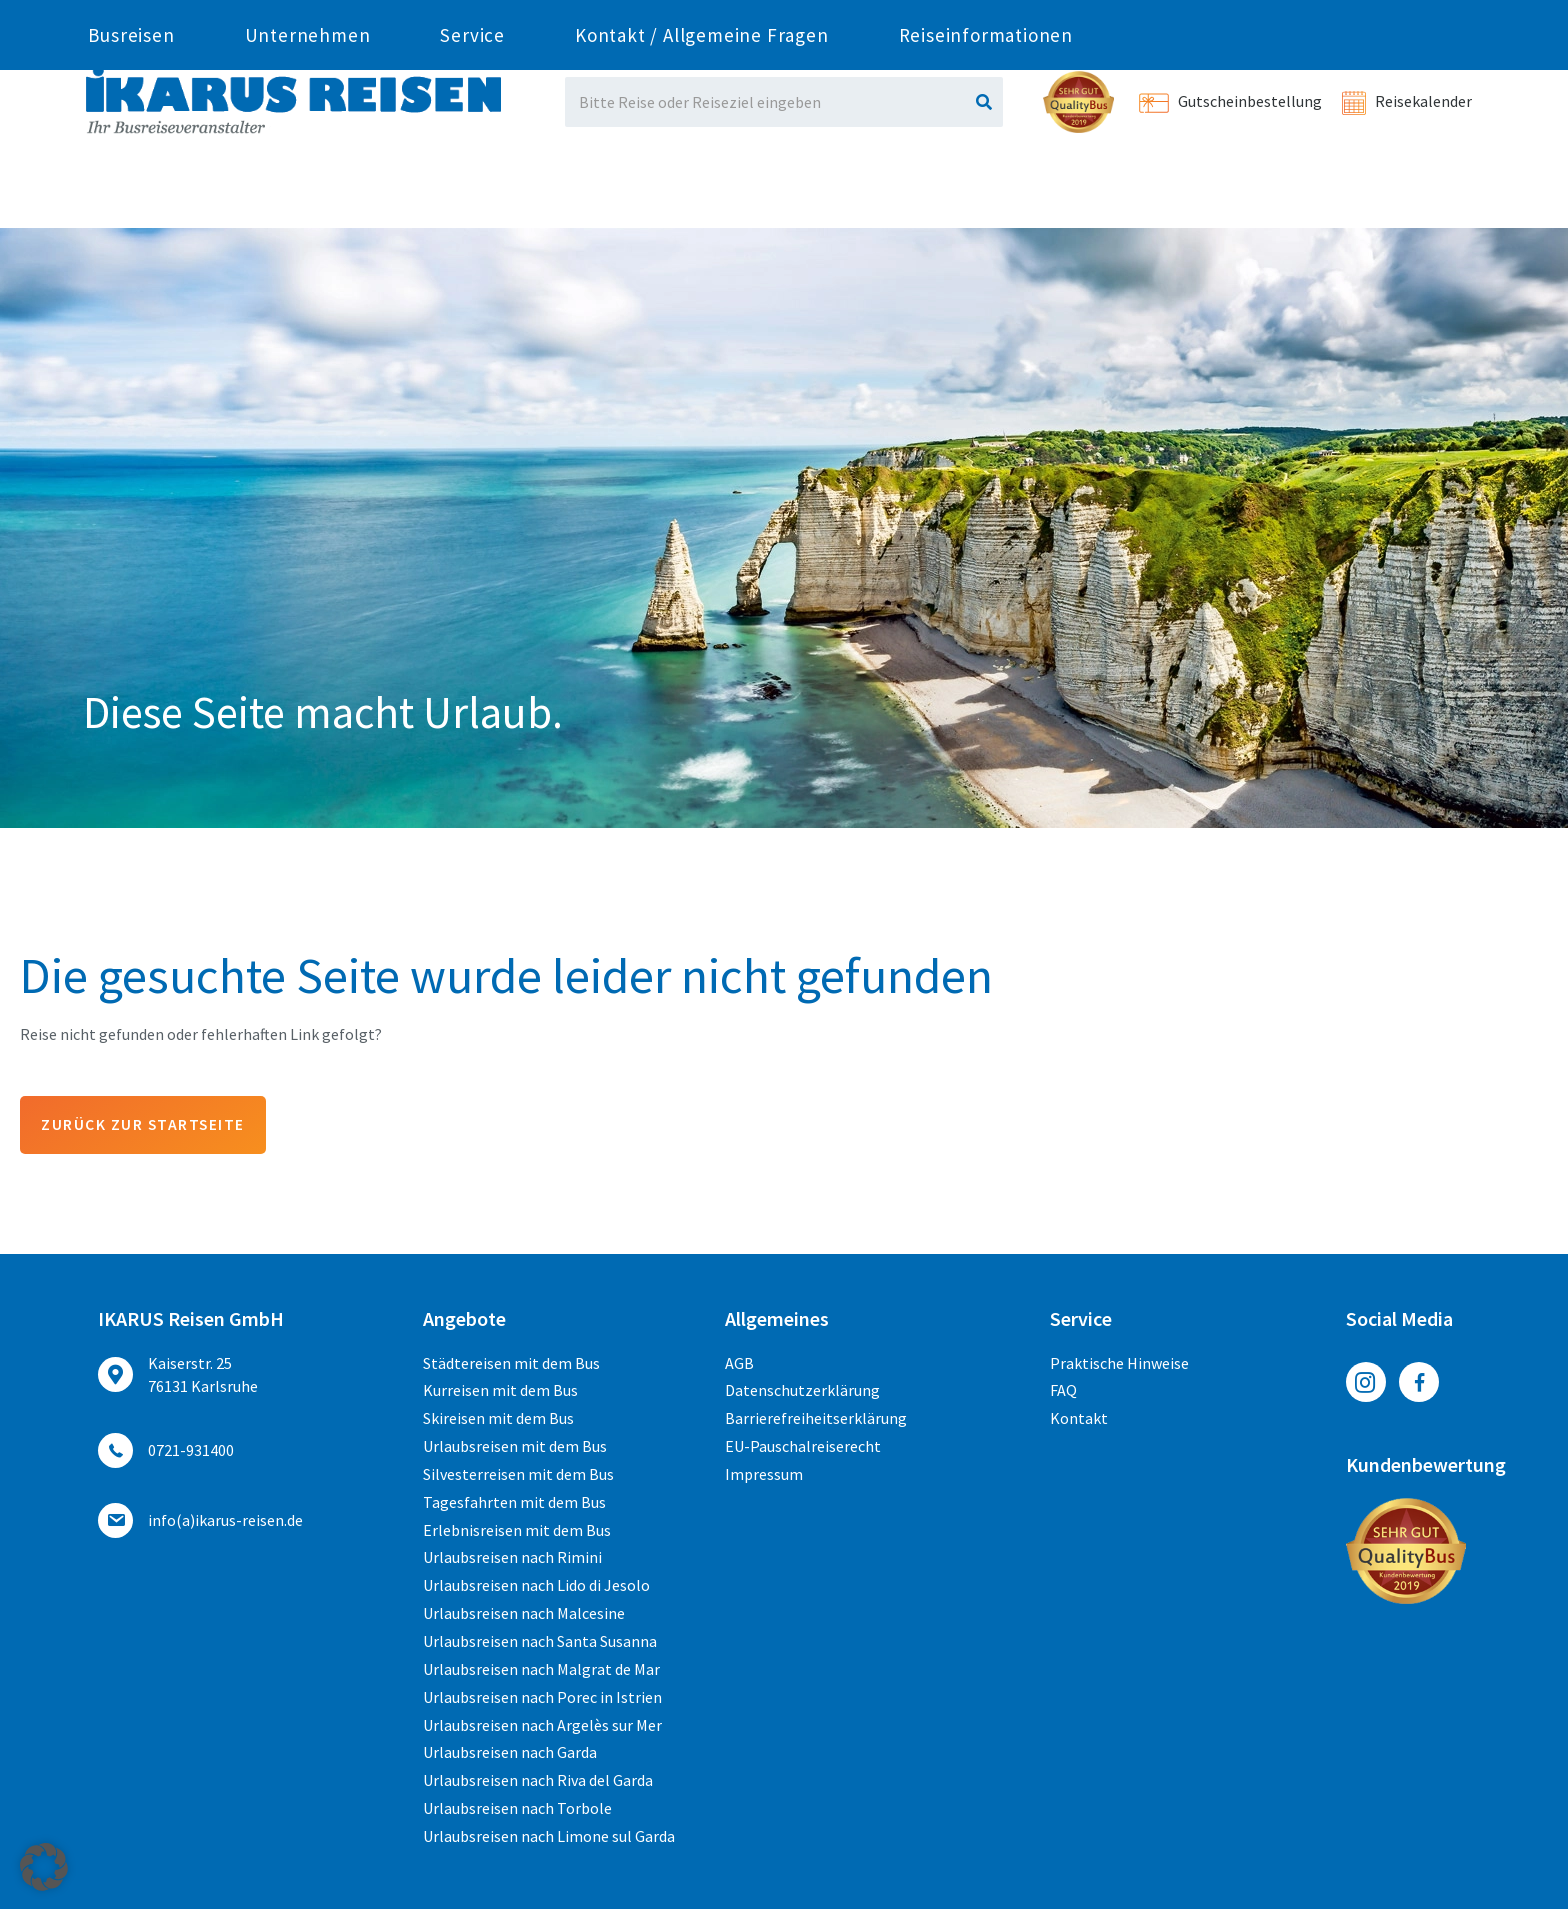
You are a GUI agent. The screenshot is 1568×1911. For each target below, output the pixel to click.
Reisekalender (1407, 101)
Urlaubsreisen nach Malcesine (524, 1615)
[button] (44, 1867)
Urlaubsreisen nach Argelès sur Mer (542, 1726)
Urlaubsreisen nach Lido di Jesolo (536, 1587)
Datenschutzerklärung (802, 1392)
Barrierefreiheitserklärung (816, 1420)
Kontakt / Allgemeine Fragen (702, 193)
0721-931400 (297, 18)
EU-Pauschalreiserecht (803, 1448)
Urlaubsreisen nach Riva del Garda (538, 1782)
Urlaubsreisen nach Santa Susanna (540, 1642)
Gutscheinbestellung (1230, 101)
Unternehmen (308, 193)
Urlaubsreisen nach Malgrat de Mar (541, 1670)
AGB (739, 1364)
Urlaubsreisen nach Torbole (517, 1810)
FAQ (1063, 1392)
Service (472, 193)
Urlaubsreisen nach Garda (510, 1754)
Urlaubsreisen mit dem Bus (515, 1448)
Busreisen (131, 193)
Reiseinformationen (986, 193)
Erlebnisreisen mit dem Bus (517, 1531)
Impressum (764, 1475)
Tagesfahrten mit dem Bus (514, 1503)
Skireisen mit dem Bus (498, 1420)
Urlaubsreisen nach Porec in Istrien (542, 1698)
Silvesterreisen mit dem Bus (518, 1475)
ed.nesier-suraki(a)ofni (794, 18)
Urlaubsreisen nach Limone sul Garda (549, 1837)
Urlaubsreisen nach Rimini (512, 1559)
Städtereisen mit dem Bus (511, 1364)
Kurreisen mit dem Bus (500, 1392)
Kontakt (1079, 1420)
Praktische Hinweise (1119, 1364)
